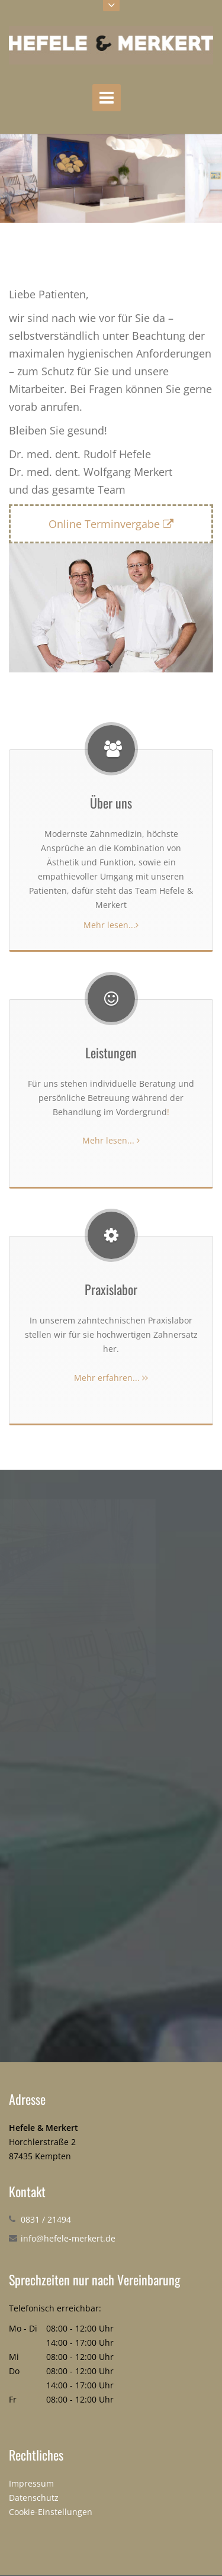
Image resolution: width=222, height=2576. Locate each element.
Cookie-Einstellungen (50, 2511)
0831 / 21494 (46, 2219)
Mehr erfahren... (111, 1377)
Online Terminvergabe (111, 524)
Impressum (31, 2483)
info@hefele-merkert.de (68, 2238)
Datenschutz (34, 2497)
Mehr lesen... (111, 924)
